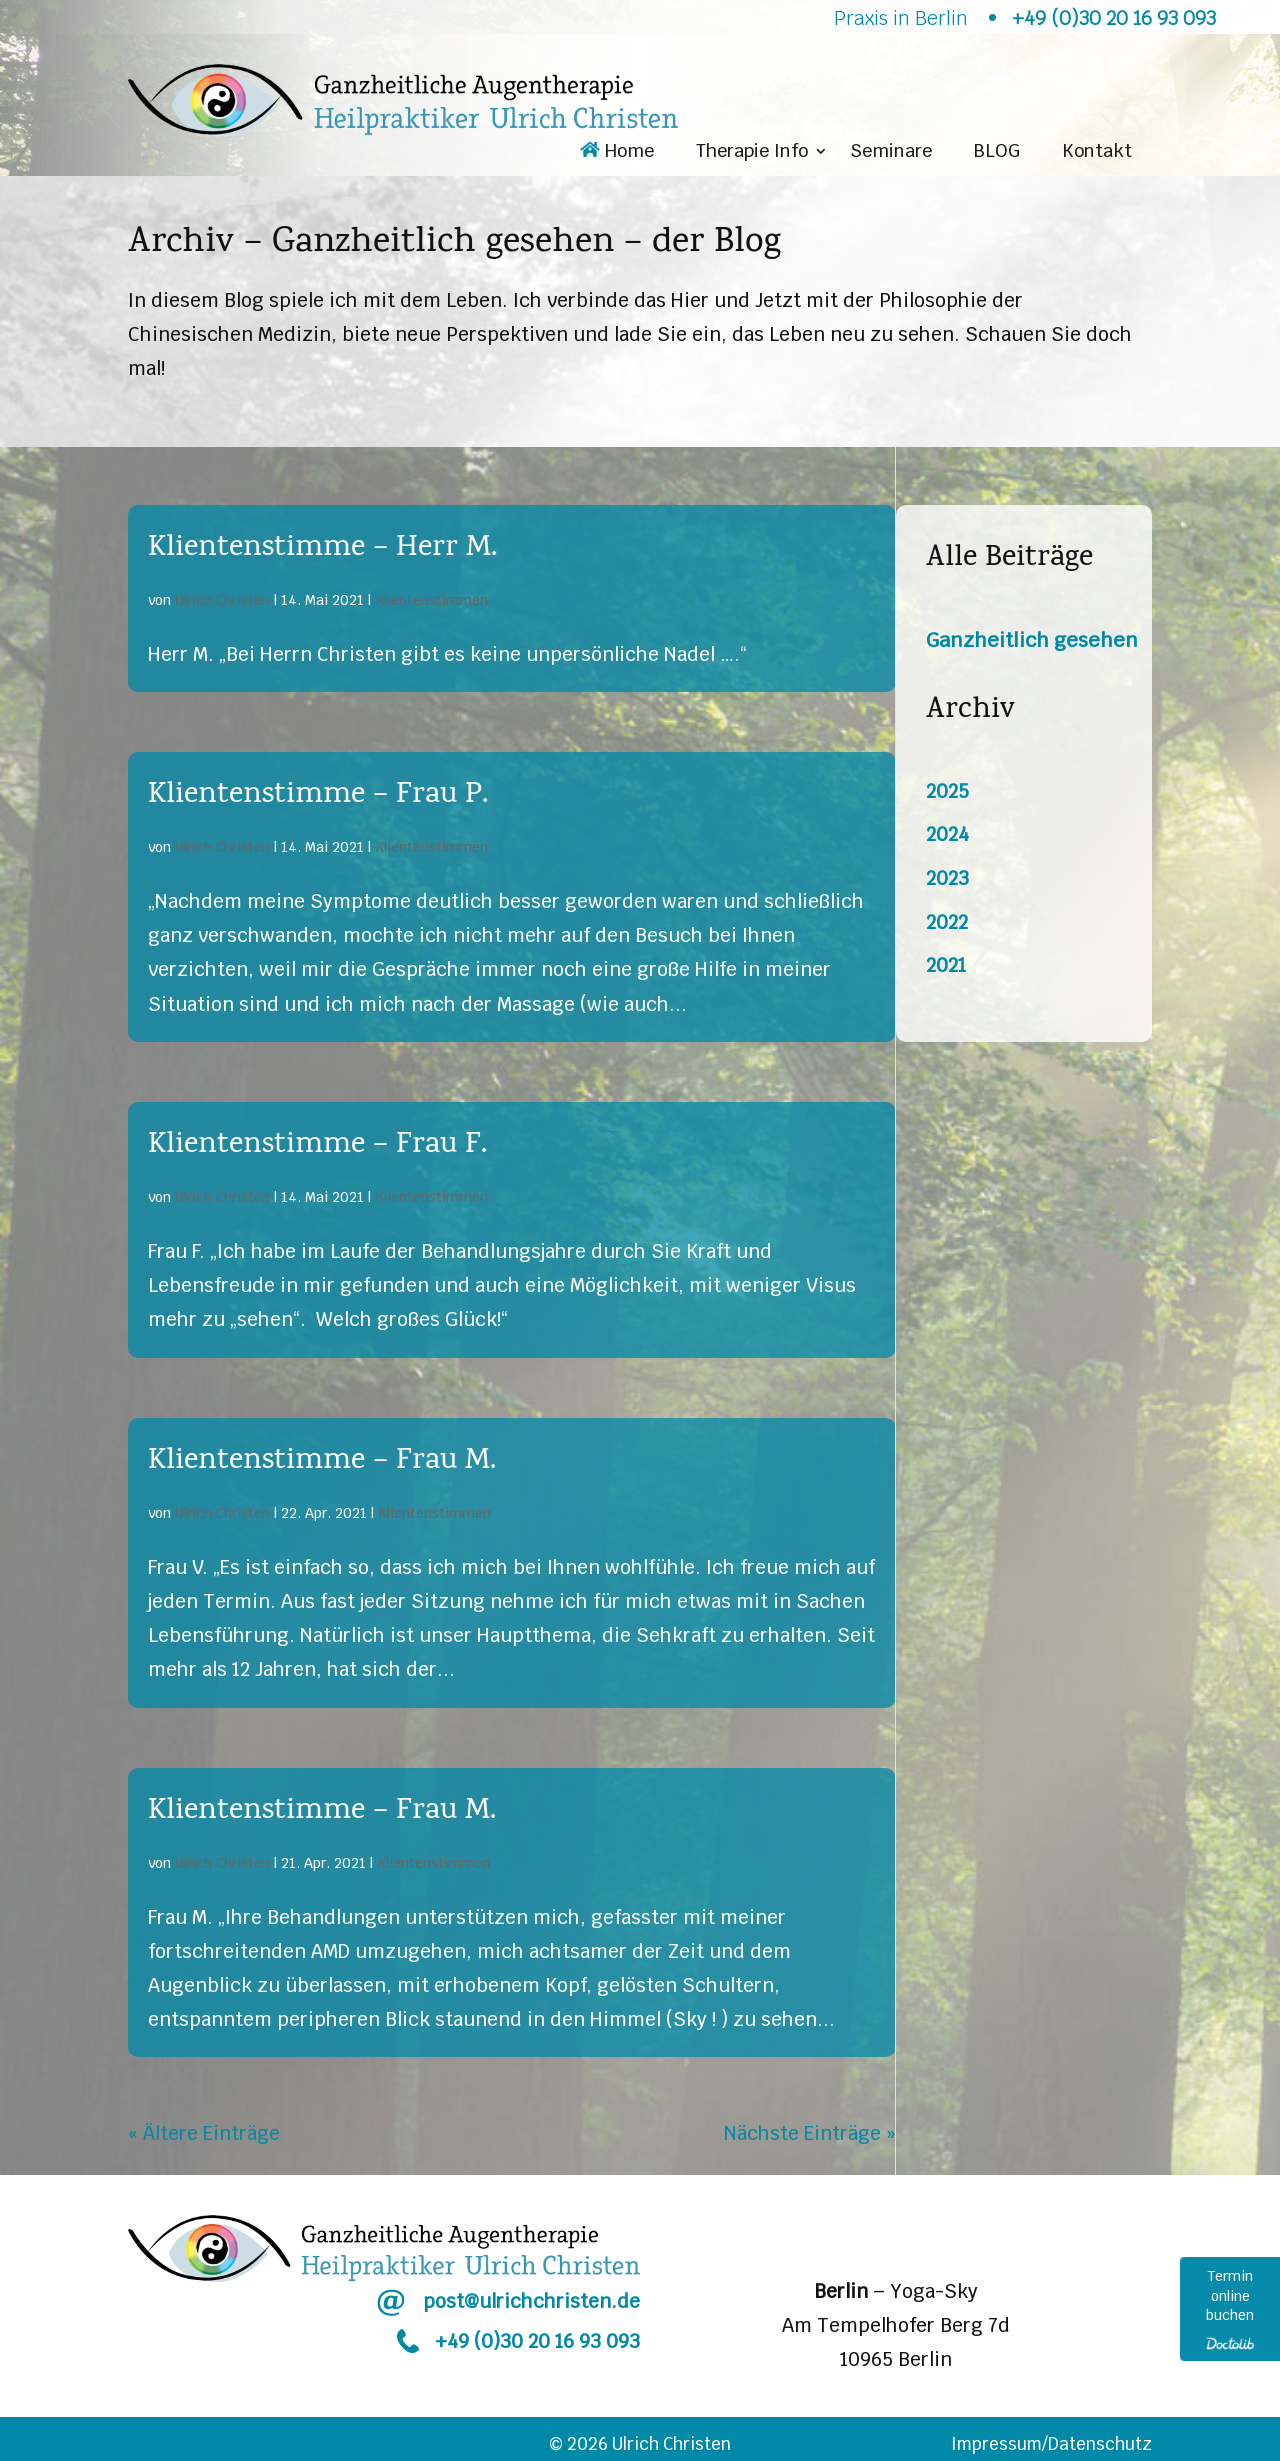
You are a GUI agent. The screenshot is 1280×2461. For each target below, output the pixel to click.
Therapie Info (752, 153)
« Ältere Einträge (204, 2133)
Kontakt (1097, 153)
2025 (947, 791)
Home (617, 153)
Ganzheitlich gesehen (1032, 640)
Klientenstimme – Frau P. (318, 796)
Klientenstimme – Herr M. (322, 549)
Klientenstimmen (431, 600)
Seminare (891, 153)
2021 (946, 965)
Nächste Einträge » (810, 2133)
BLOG (997, 153)
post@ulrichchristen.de (531, 2301)
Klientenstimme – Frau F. (317, 1146)
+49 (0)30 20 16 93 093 (537, 2341)
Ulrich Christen (222, 600)
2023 (947, 878)
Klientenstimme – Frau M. (322, 1462)
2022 (947, 922)
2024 (947, 834)
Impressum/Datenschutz (1051, 2444)
